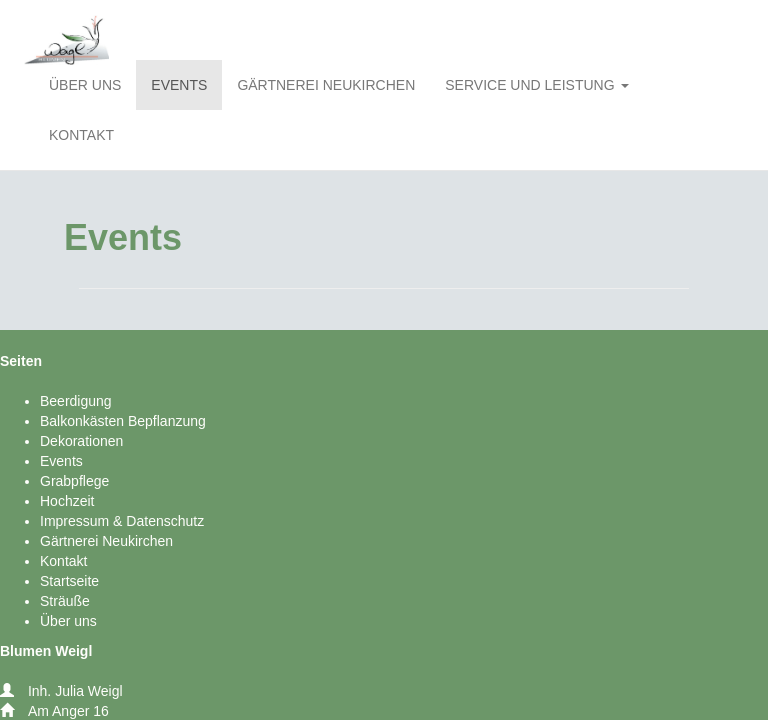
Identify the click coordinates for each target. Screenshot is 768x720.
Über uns (68, 621)
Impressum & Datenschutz (122, 521)
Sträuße (65, 601)
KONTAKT (81, 135)
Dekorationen (81, 441)
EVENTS (179, 85)
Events (61, 461)
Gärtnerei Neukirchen (106, 541)
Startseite (69, 581)
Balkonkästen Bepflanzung (123, 421)
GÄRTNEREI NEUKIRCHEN (326, 85)
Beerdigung (76, 401)
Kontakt (63, 561)
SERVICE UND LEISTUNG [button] (536, 85)
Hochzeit (67, 501)
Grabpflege (74, 481)
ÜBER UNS (85, 85)
